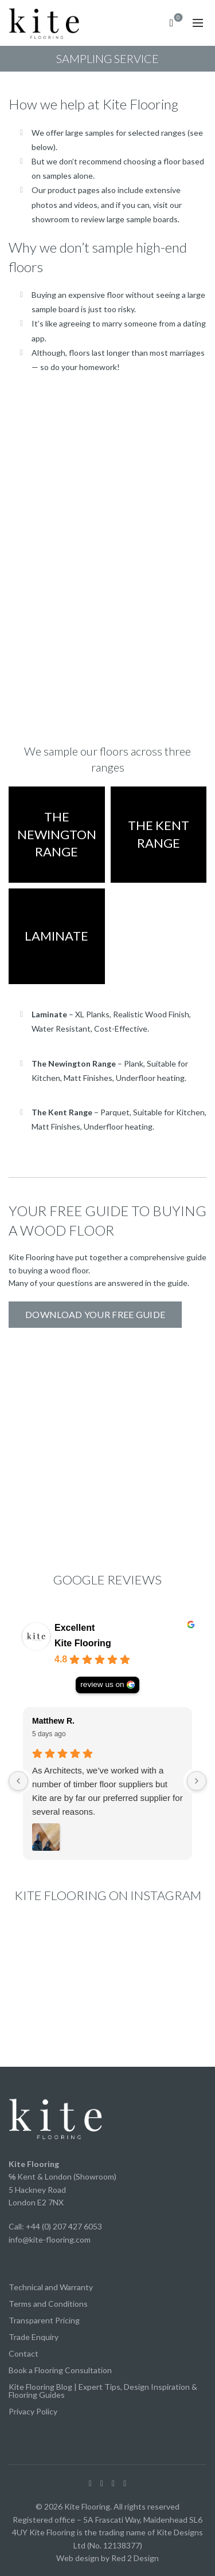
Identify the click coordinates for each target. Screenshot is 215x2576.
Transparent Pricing (44, 2320)
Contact (23, 2353)
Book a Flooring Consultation (60, 2370)
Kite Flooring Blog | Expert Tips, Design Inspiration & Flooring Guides (103, 2391)
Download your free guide (95, 1314)
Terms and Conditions (48, 2303)
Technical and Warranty (51, 2287)
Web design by (83, 2558)
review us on (102, 1684)
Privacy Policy (33, 2411)
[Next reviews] (196, 1781)
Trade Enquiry (33, 2337)
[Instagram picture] (39, 1955)
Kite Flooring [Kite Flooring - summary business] (82, 1643)
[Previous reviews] (18, 1781)
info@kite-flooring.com (50, 2239)
